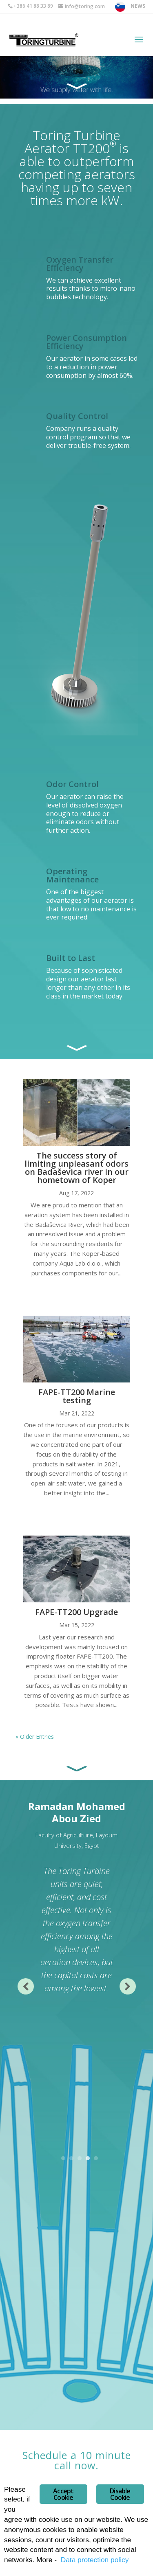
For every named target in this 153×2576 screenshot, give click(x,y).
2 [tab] (71, 2158)
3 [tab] (79, 2158)
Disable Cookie (120, 2494)
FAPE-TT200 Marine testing (76, 1396)
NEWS (138, 6)
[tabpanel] (77, 1898)
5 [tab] (96, 2158)
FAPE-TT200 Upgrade (76, 1611)
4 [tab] (87, 2158)
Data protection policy (95, 2560)
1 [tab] (63, 2158)
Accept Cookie (63, 2494)
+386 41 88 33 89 (33, 6)
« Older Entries (35, 1736)
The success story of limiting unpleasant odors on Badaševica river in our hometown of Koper (76, 1167)
